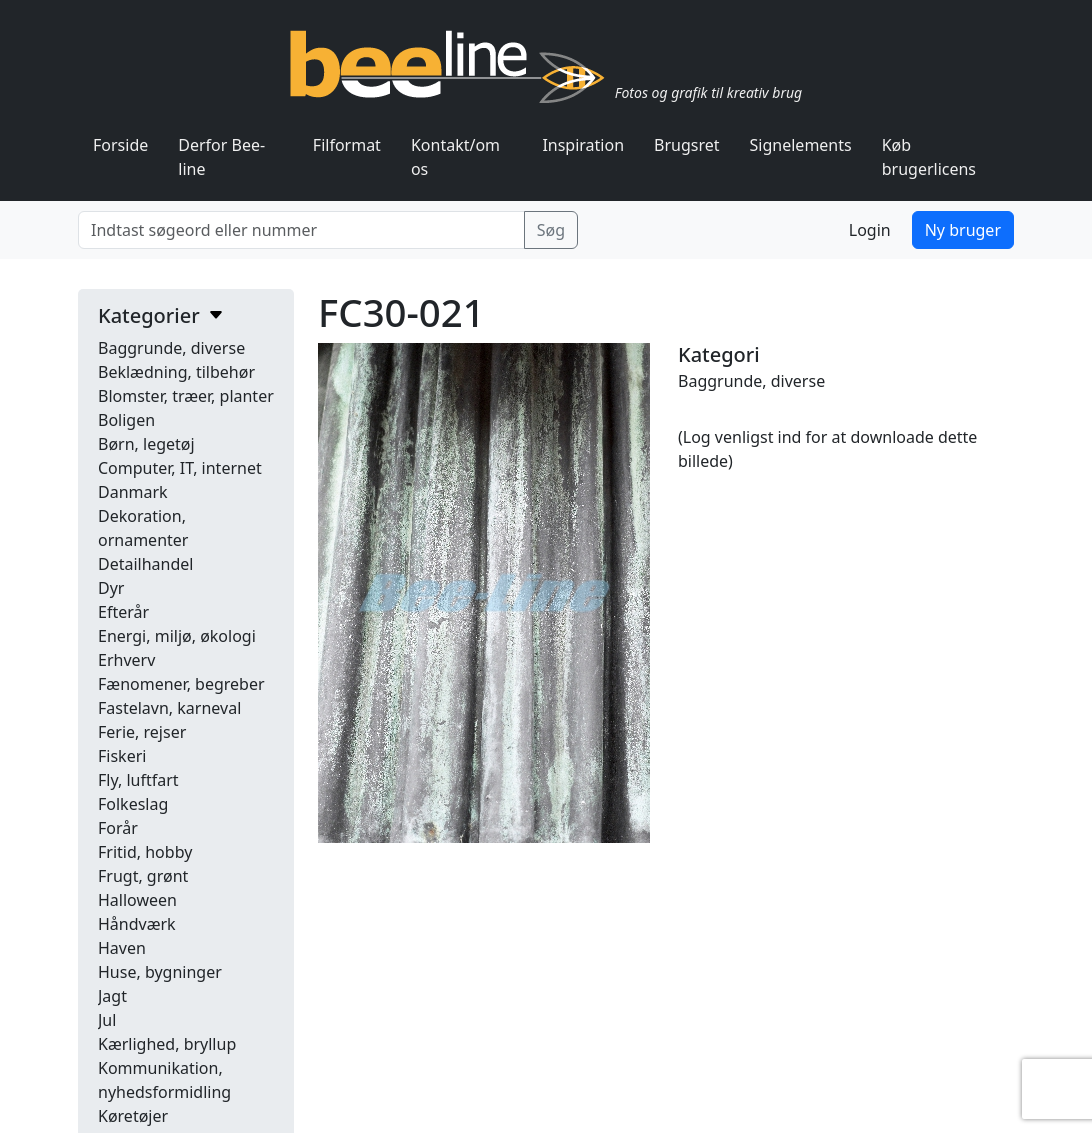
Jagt (112, 996)
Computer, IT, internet (180, 468)
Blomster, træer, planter (186, 396)
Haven (122, 948)
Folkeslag (133, 804)
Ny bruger (963, 230)
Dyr (111, 588)
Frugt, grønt (143, 876)
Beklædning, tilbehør (176, 372)
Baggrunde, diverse (171, 348)
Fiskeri (122, 756)
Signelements (801, 145)
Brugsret (687, 145)
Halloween (137, 900)
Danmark (133, 492)
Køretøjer (133, 1116)
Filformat (347, 145)
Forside (120, 145)
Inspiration (583, 145)
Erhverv (126, 660)
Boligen (126, 420)
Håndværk (137, 924)
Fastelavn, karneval (169, 708)
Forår (118, 828)
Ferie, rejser (142, 732)
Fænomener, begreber (181, 684)
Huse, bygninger (160, 972)
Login (870, 230)
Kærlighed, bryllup (167, 1044)
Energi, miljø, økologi (177, 636)
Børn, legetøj (146, 444)
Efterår (123, 612)
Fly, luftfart (138, 780)
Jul (107, 1020)
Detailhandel (145, 564)
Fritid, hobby (145, 852)
